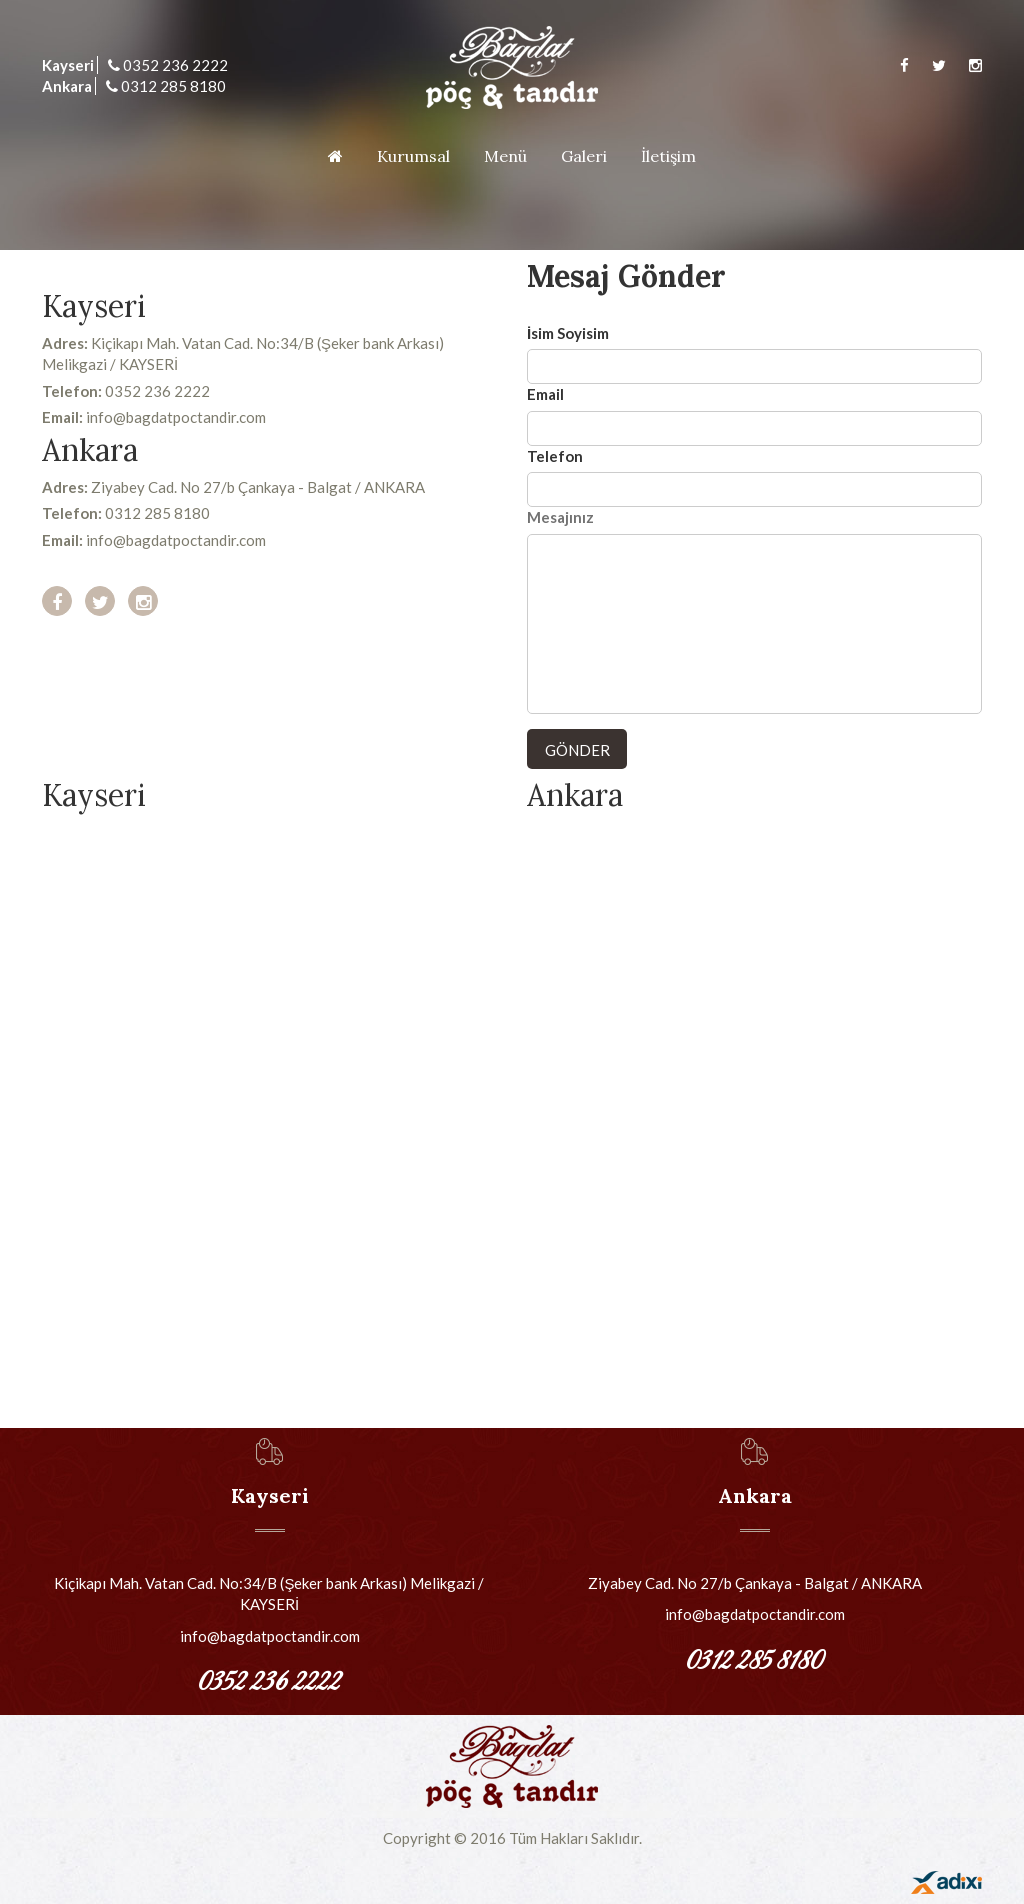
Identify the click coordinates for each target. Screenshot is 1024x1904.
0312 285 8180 (166, 86)
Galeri (584, 156)
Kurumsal (413, 156)
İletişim (668, 156)
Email (545, 394)
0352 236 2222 (168, 65)
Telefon (555, 456)
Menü (505, 156)
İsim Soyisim (568, 333)
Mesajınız (560, 517)
